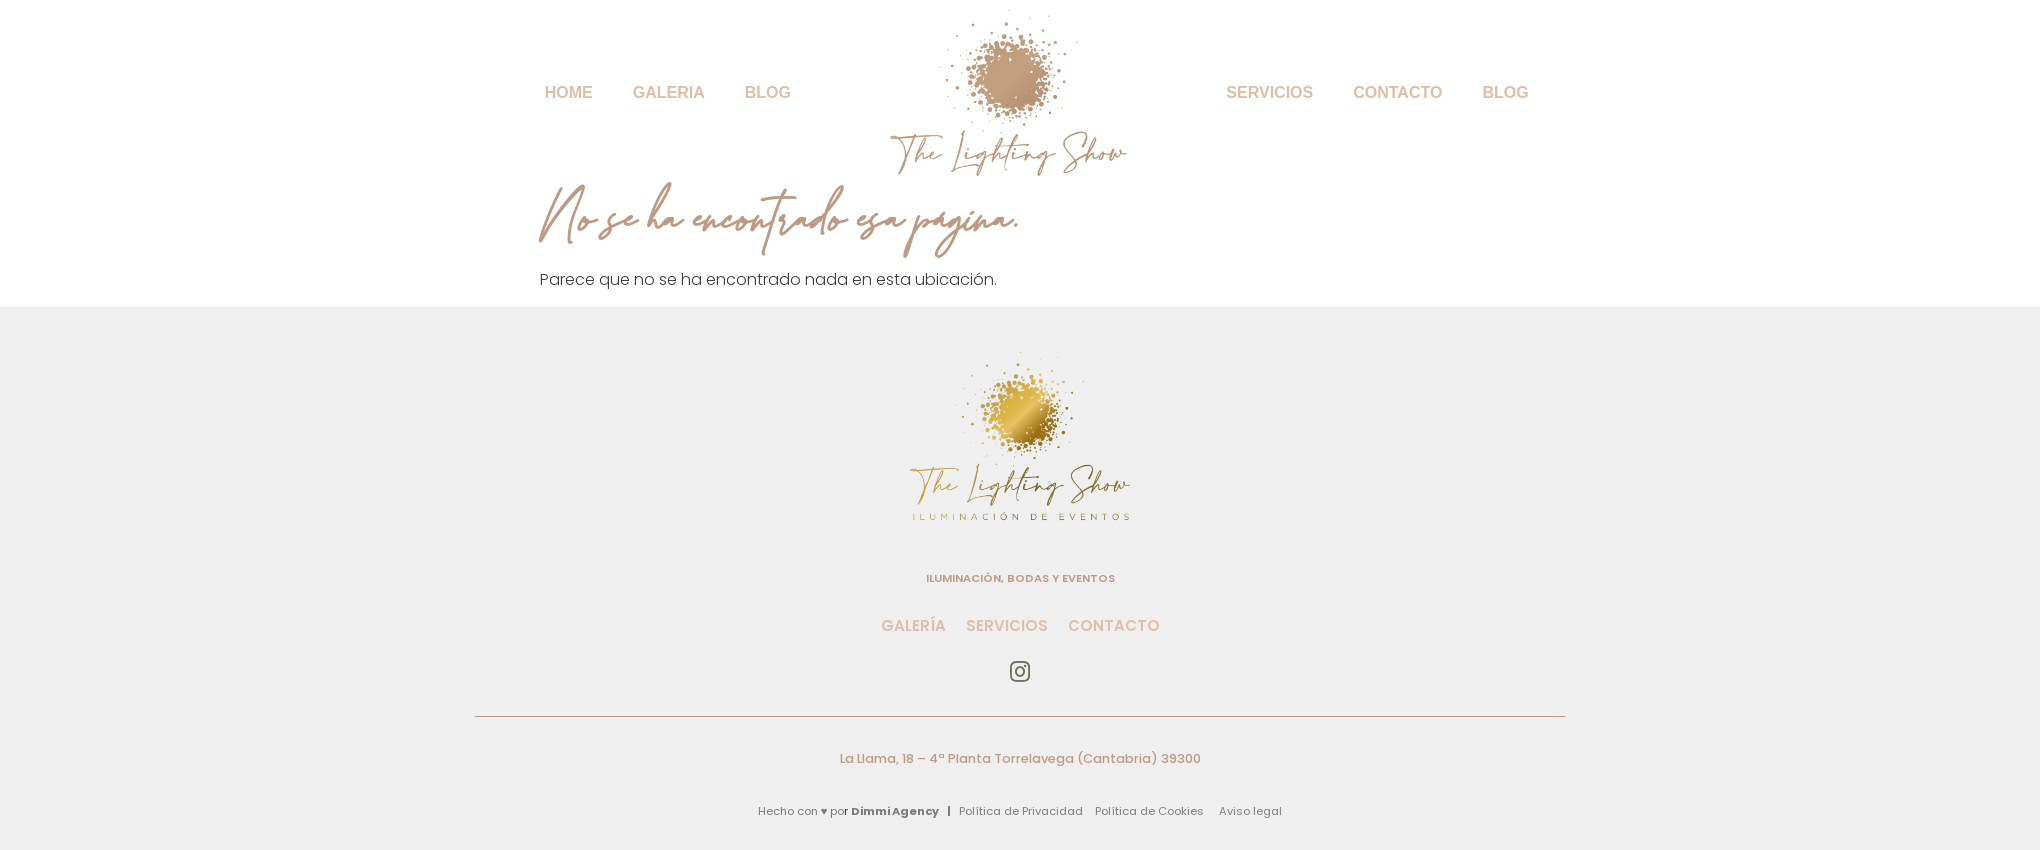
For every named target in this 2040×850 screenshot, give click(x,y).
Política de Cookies (1149, 811)
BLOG (768, 92)
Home (569, 92)
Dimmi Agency (895, 811)
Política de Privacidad (1021, 811)
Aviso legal (1250, 811)
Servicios (1269, 92)
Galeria (669, 92)
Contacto (1397, 92)
